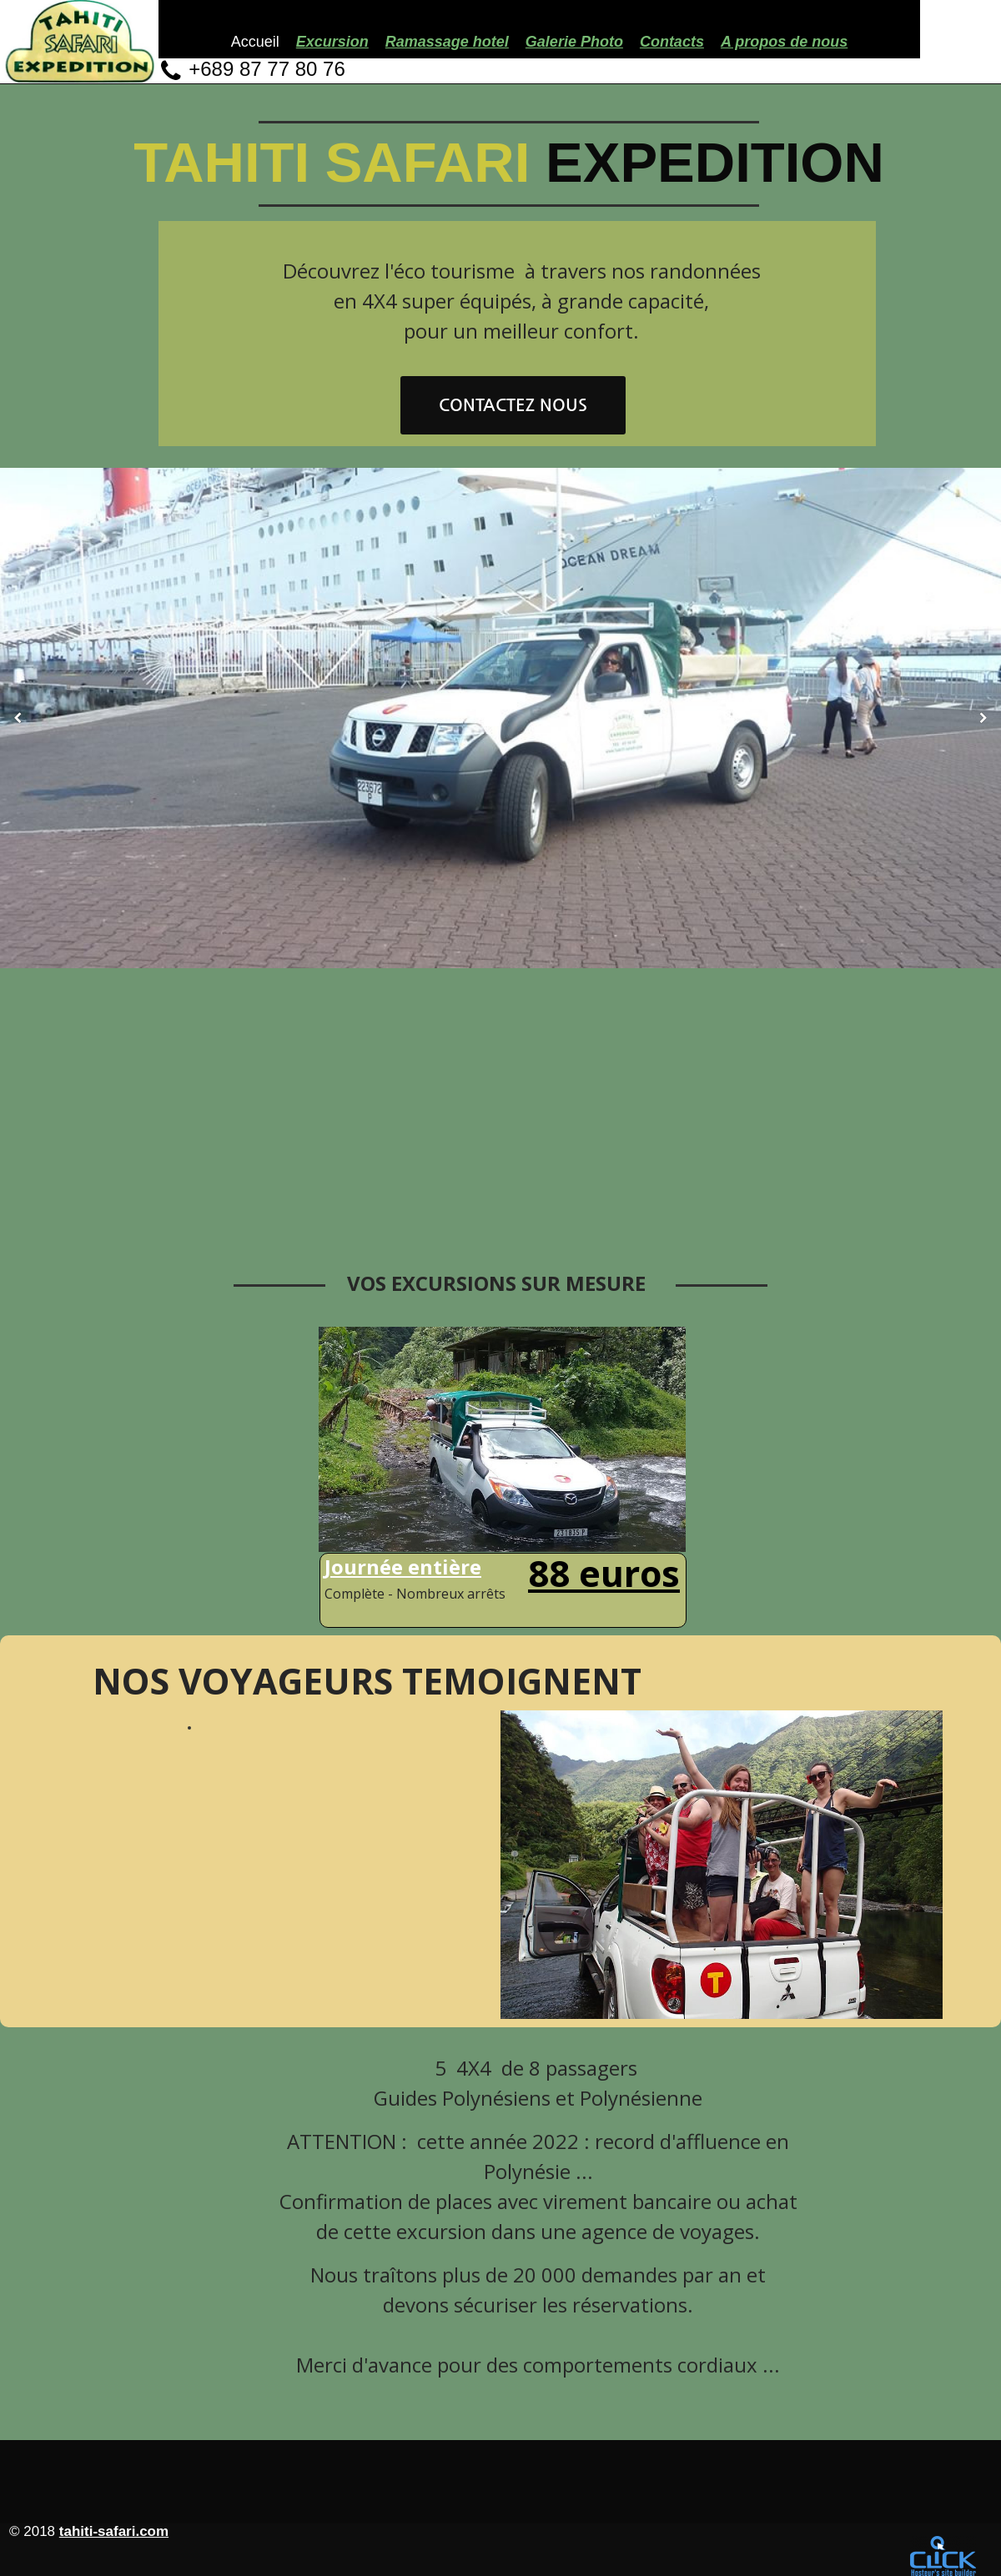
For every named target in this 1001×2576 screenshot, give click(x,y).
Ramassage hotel (447, 41)
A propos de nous (784, 41)
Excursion (332, 41)
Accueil (255, 41)
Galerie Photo (574, 41)
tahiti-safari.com (114, 2531)
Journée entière (402, 1566)
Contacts (672, 41)
